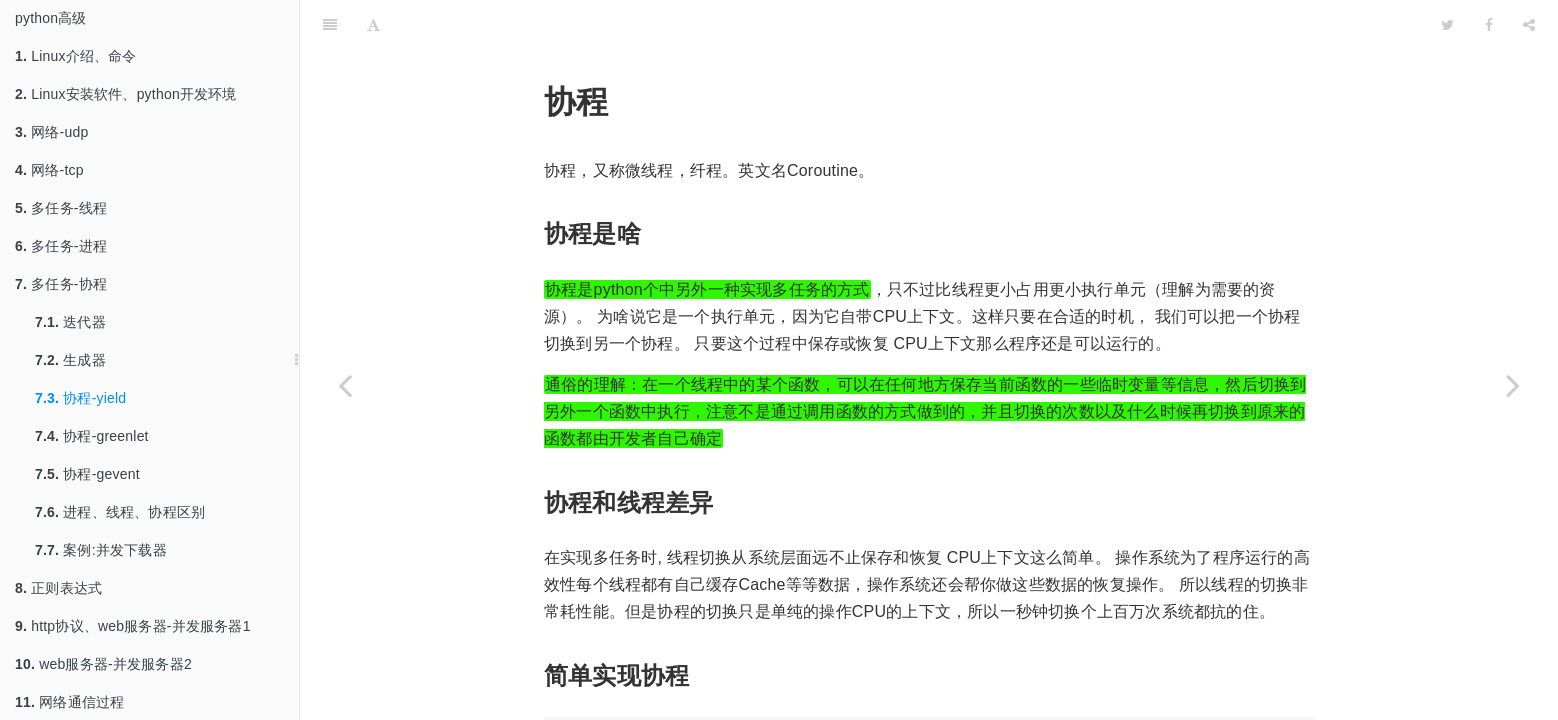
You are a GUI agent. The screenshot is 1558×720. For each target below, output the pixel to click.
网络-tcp (49, 170)
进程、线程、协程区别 (120, 512)
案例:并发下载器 (101, 550)
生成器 (70, 360)
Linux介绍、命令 (76, 56)
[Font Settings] (373, 25)
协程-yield (80, 398)
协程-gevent (87, 474)
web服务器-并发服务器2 (103, 664)
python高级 (51, 18)
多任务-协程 (61, 284)
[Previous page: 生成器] (345, 385)
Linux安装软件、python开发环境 (126, 94)
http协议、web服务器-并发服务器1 (133, 626)
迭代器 (70, 322)
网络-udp (51, 132)
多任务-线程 (61, 208)
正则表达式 (58, 588)
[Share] (1529, 25)
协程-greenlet (92, 436)
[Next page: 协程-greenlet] (1513, 385)
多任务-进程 (61, 246)
